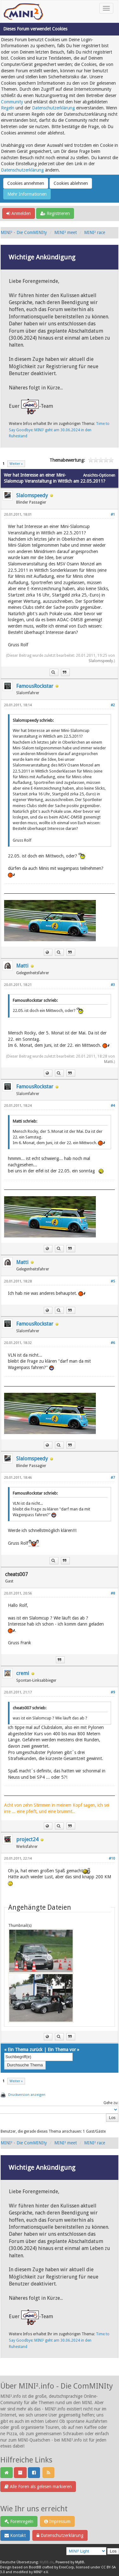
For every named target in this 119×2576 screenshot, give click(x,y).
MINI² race (94, 232)
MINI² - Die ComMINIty (24, 232)
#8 (113, 1593)
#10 (112, 1858)
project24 (27, 1839)
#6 (113, 1343)
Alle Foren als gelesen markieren (38, 2486)
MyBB (79, 2562)
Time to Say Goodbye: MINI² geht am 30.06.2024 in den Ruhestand (59, 429)
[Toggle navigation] (106, 8)
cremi (22, 1673)
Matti (22, 966)
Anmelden (18, 213)
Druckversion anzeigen (26, 2095)
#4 (113, 1106)
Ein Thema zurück (25, 2049)
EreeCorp (66, 2567)
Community (12, 101)
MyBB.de (47, 2562)
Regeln (7, 107)
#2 (113, 705)
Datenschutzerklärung (53, 107)
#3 (113, 985)
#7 (113, 1478)
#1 (113, 514)
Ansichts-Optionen (99, 475)
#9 (113, 1692)
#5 (113, 1281)
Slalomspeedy (32, 495)
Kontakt (15, 2535)
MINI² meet (65, 232)
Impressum (57, 2521)
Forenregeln (18, 2521)
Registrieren (55, 213)
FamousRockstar (34, 686)
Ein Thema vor (62, 2049)
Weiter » (16, 464)
